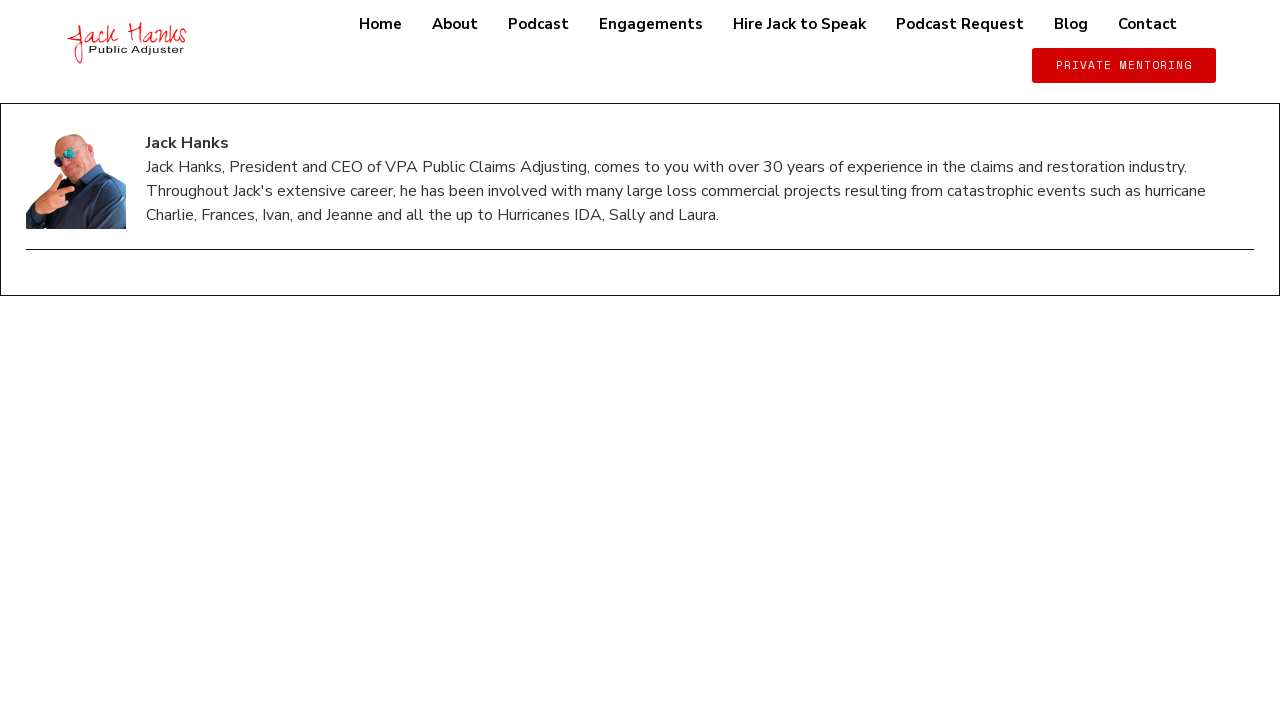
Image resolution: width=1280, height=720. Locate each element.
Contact (1147, 24)
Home (380, 24)
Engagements (651, 24)
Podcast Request (960, 24)
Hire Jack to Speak (799, 24)
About (455, 24)
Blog (1071, 24)
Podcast (538, 24)
